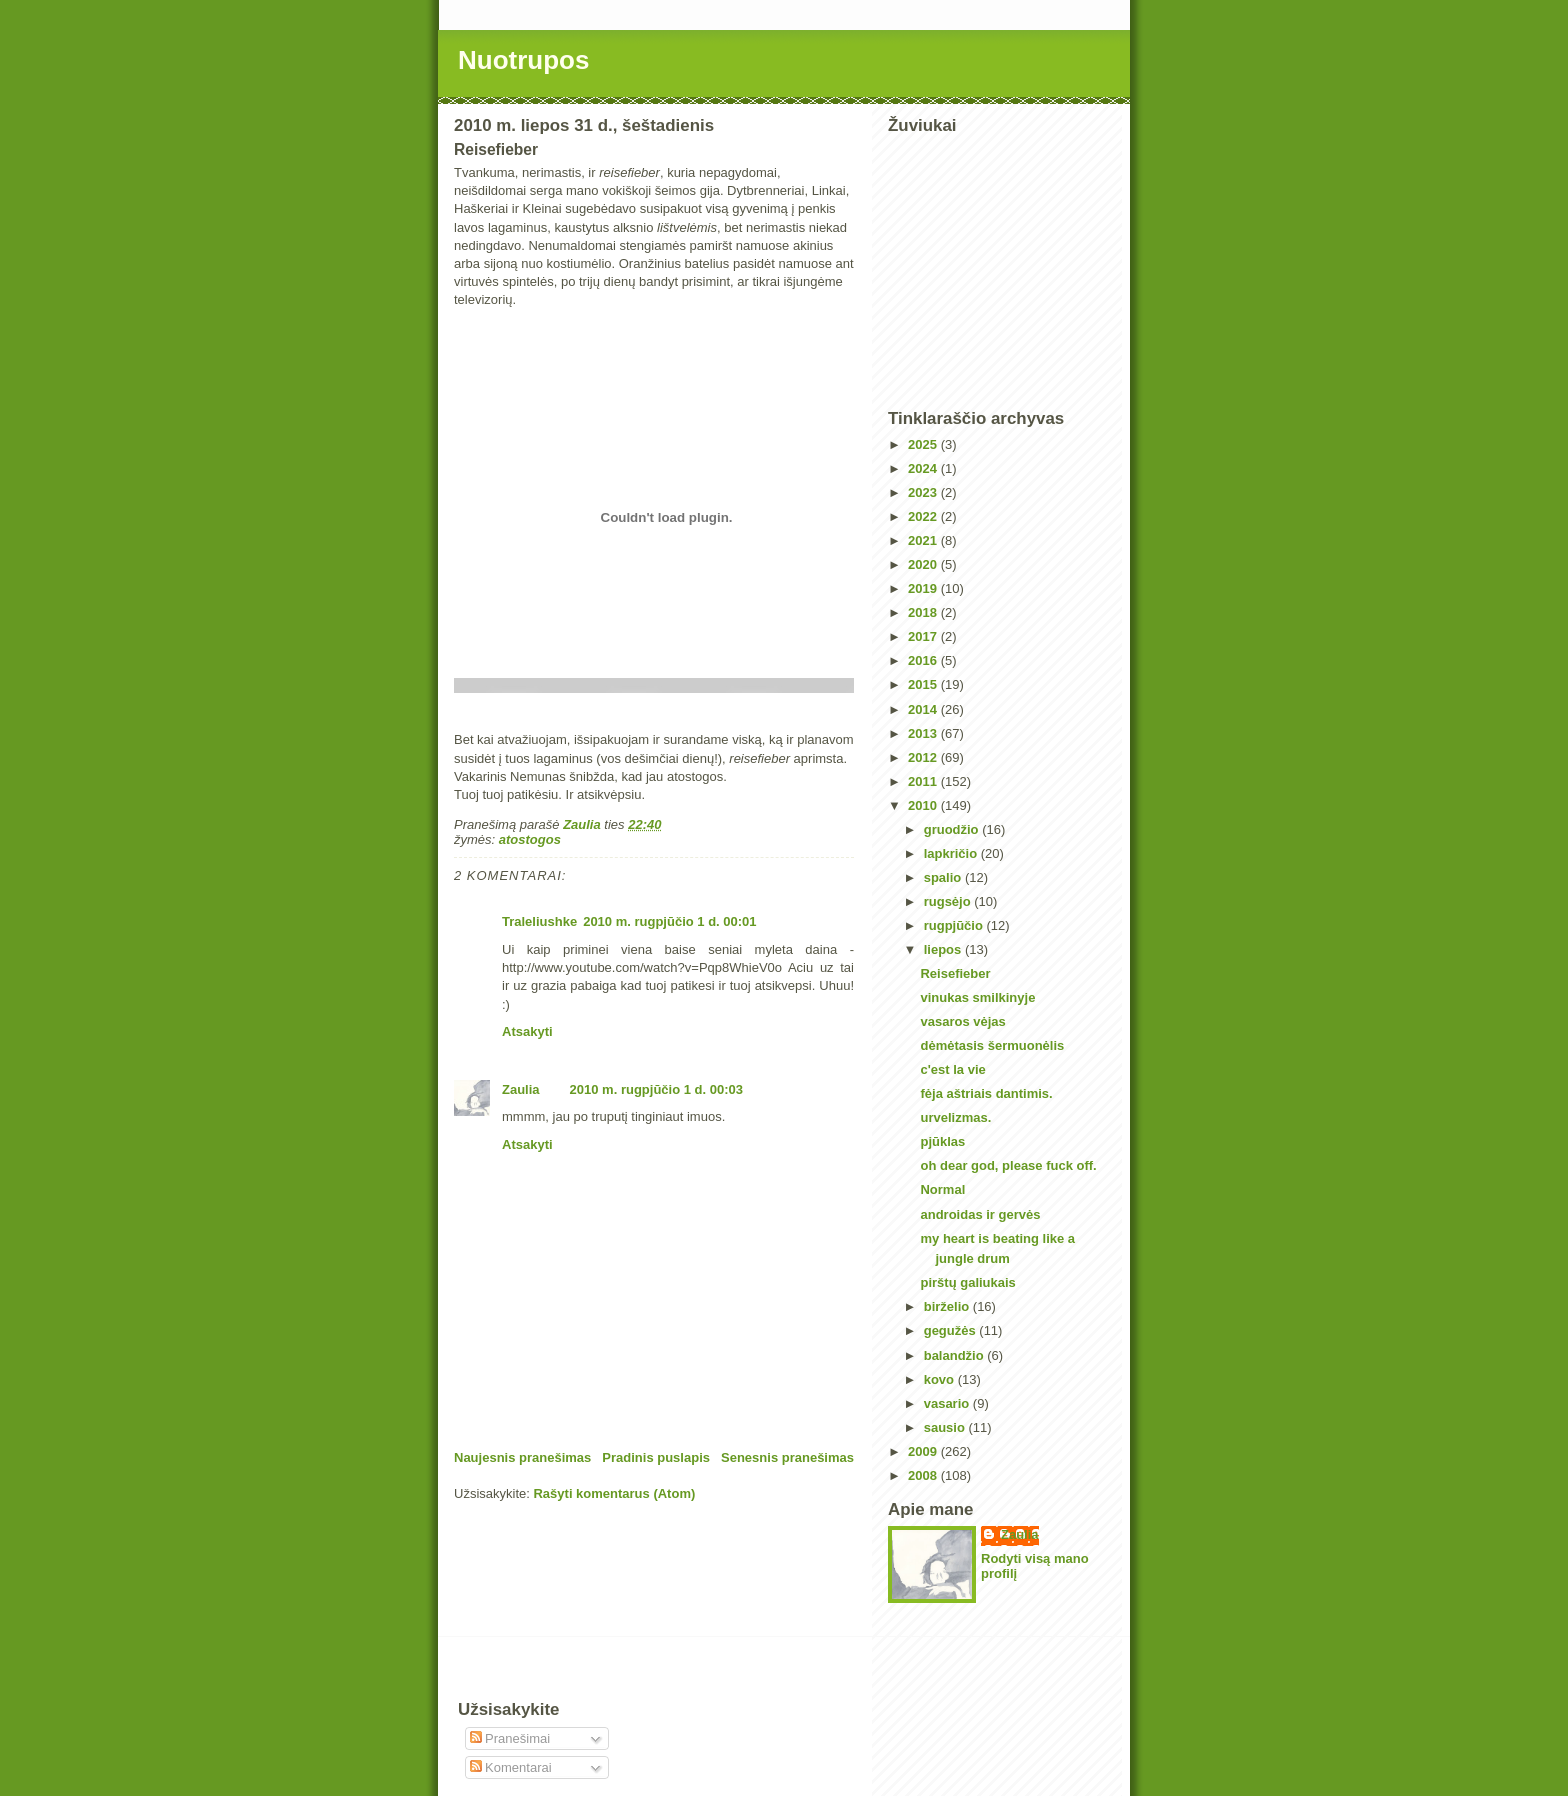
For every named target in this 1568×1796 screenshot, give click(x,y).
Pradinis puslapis (656, 1457)
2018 (924, 612)
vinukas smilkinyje (977, 997)
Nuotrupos (523, 60)
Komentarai (511, 1767)
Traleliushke (539, 921)
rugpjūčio (955, 925)
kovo (941, 1379)
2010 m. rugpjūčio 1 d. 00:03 (656, 1089)
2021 (924, 540)
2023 (924, 492)
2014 (924, 709)
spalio (944, 877)
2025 (924, 444)
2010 (924, 805)
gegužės (952, 1330)
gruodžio (953, 829)
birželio (948, 1306)
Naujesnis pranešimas (522, 1457)
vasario (948, 1403)
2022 (924, 516)
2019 (924, 588)
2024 (924, 468)
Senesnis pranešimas (787, 1457)
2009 (924, 1451)
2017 (924, 636)
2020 (924, 564)
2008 (924, 1475)
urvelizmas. (955, 1117)
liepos (944, 949)
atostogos (530, 839)
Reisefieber (955, 973)
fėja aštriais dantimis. (986, 1093)
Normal (942, 1189)
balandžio (956, 1355)
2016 (924, 660)
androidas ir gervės (980, 1214)
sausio (946, 1427)
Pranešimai (510, 1738)
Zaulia (521, 1089)
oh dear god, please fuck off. (1008, 1165)
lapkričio (952, 853)
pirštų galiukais (967, 1282)
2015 (924, 684)
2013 (924, 733)
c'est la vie (952, 1069)
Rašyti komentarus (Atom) (614, 1493)
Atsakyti (527, 1031)
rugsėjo (949, 901)
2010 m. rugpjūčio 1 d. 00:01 (669, 921)
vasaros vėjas (962, 1021)
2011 (924, 781)
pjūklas (942, 1141)
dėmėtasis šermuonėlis (992, 1045)
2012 (924, 757)
